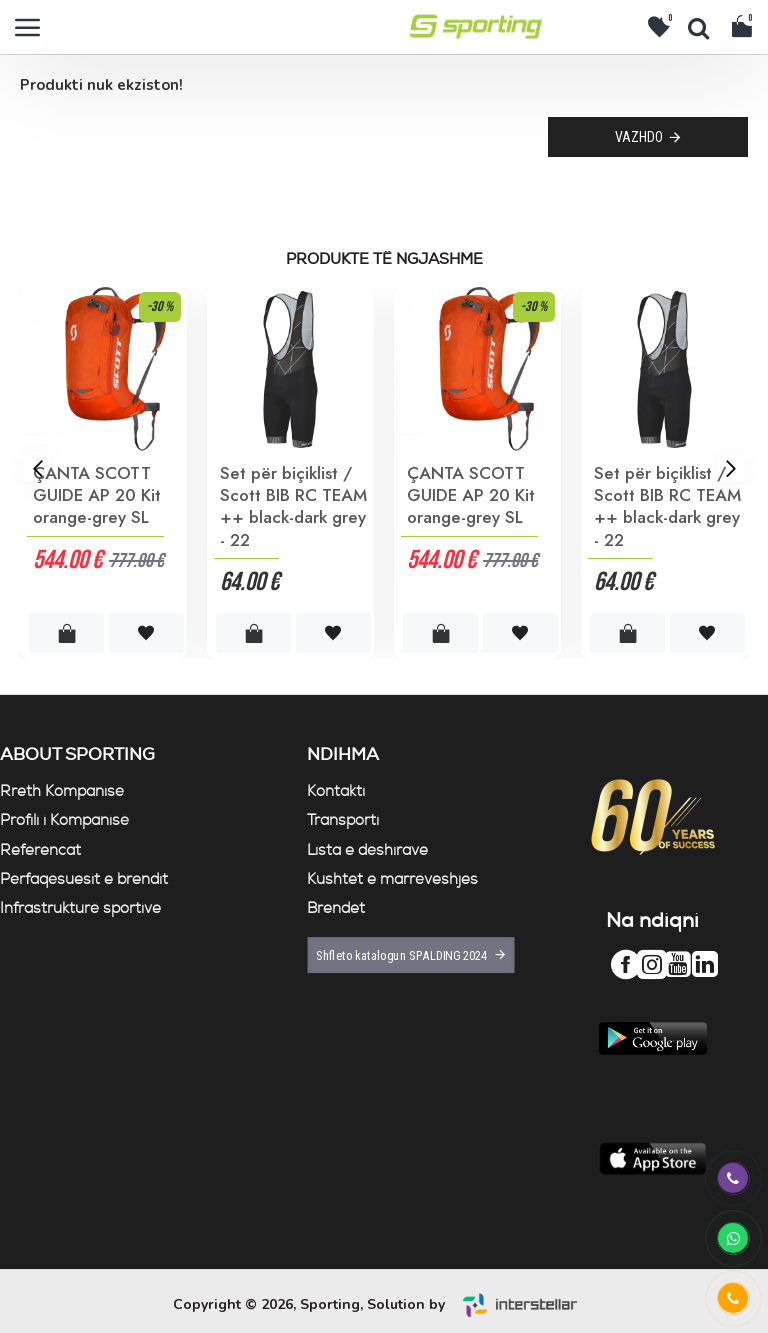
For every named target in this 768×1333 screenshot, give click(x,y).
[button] (37, 467)
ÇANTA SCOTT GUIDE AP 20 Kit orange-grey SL (97, 495)
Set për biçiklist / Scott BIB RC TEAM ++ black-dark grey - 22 (293, 506)
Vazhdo (639, 137)
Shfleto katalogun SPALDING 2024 (401, 956)
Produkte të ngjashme (384, 260)
